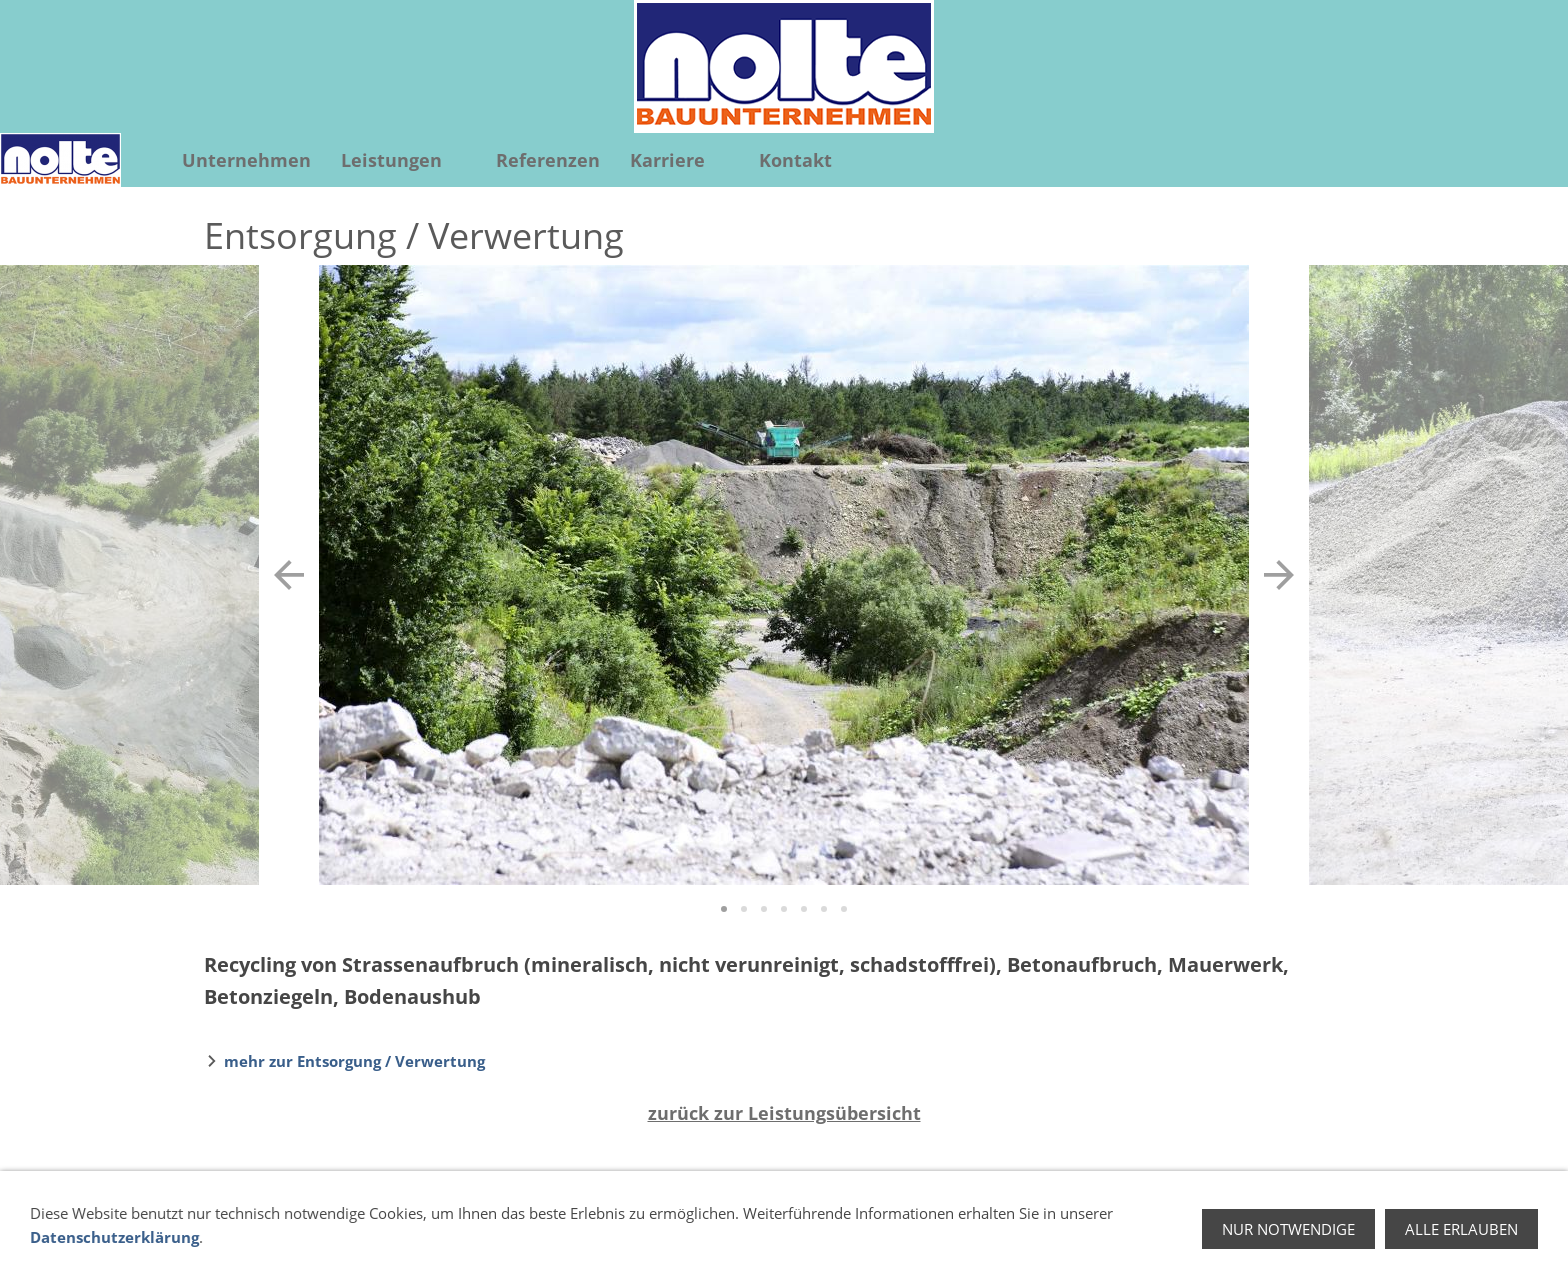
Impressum (1194, 1219)
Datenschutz (1091, 1219)
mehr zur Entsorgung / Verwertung (354, 1061)
